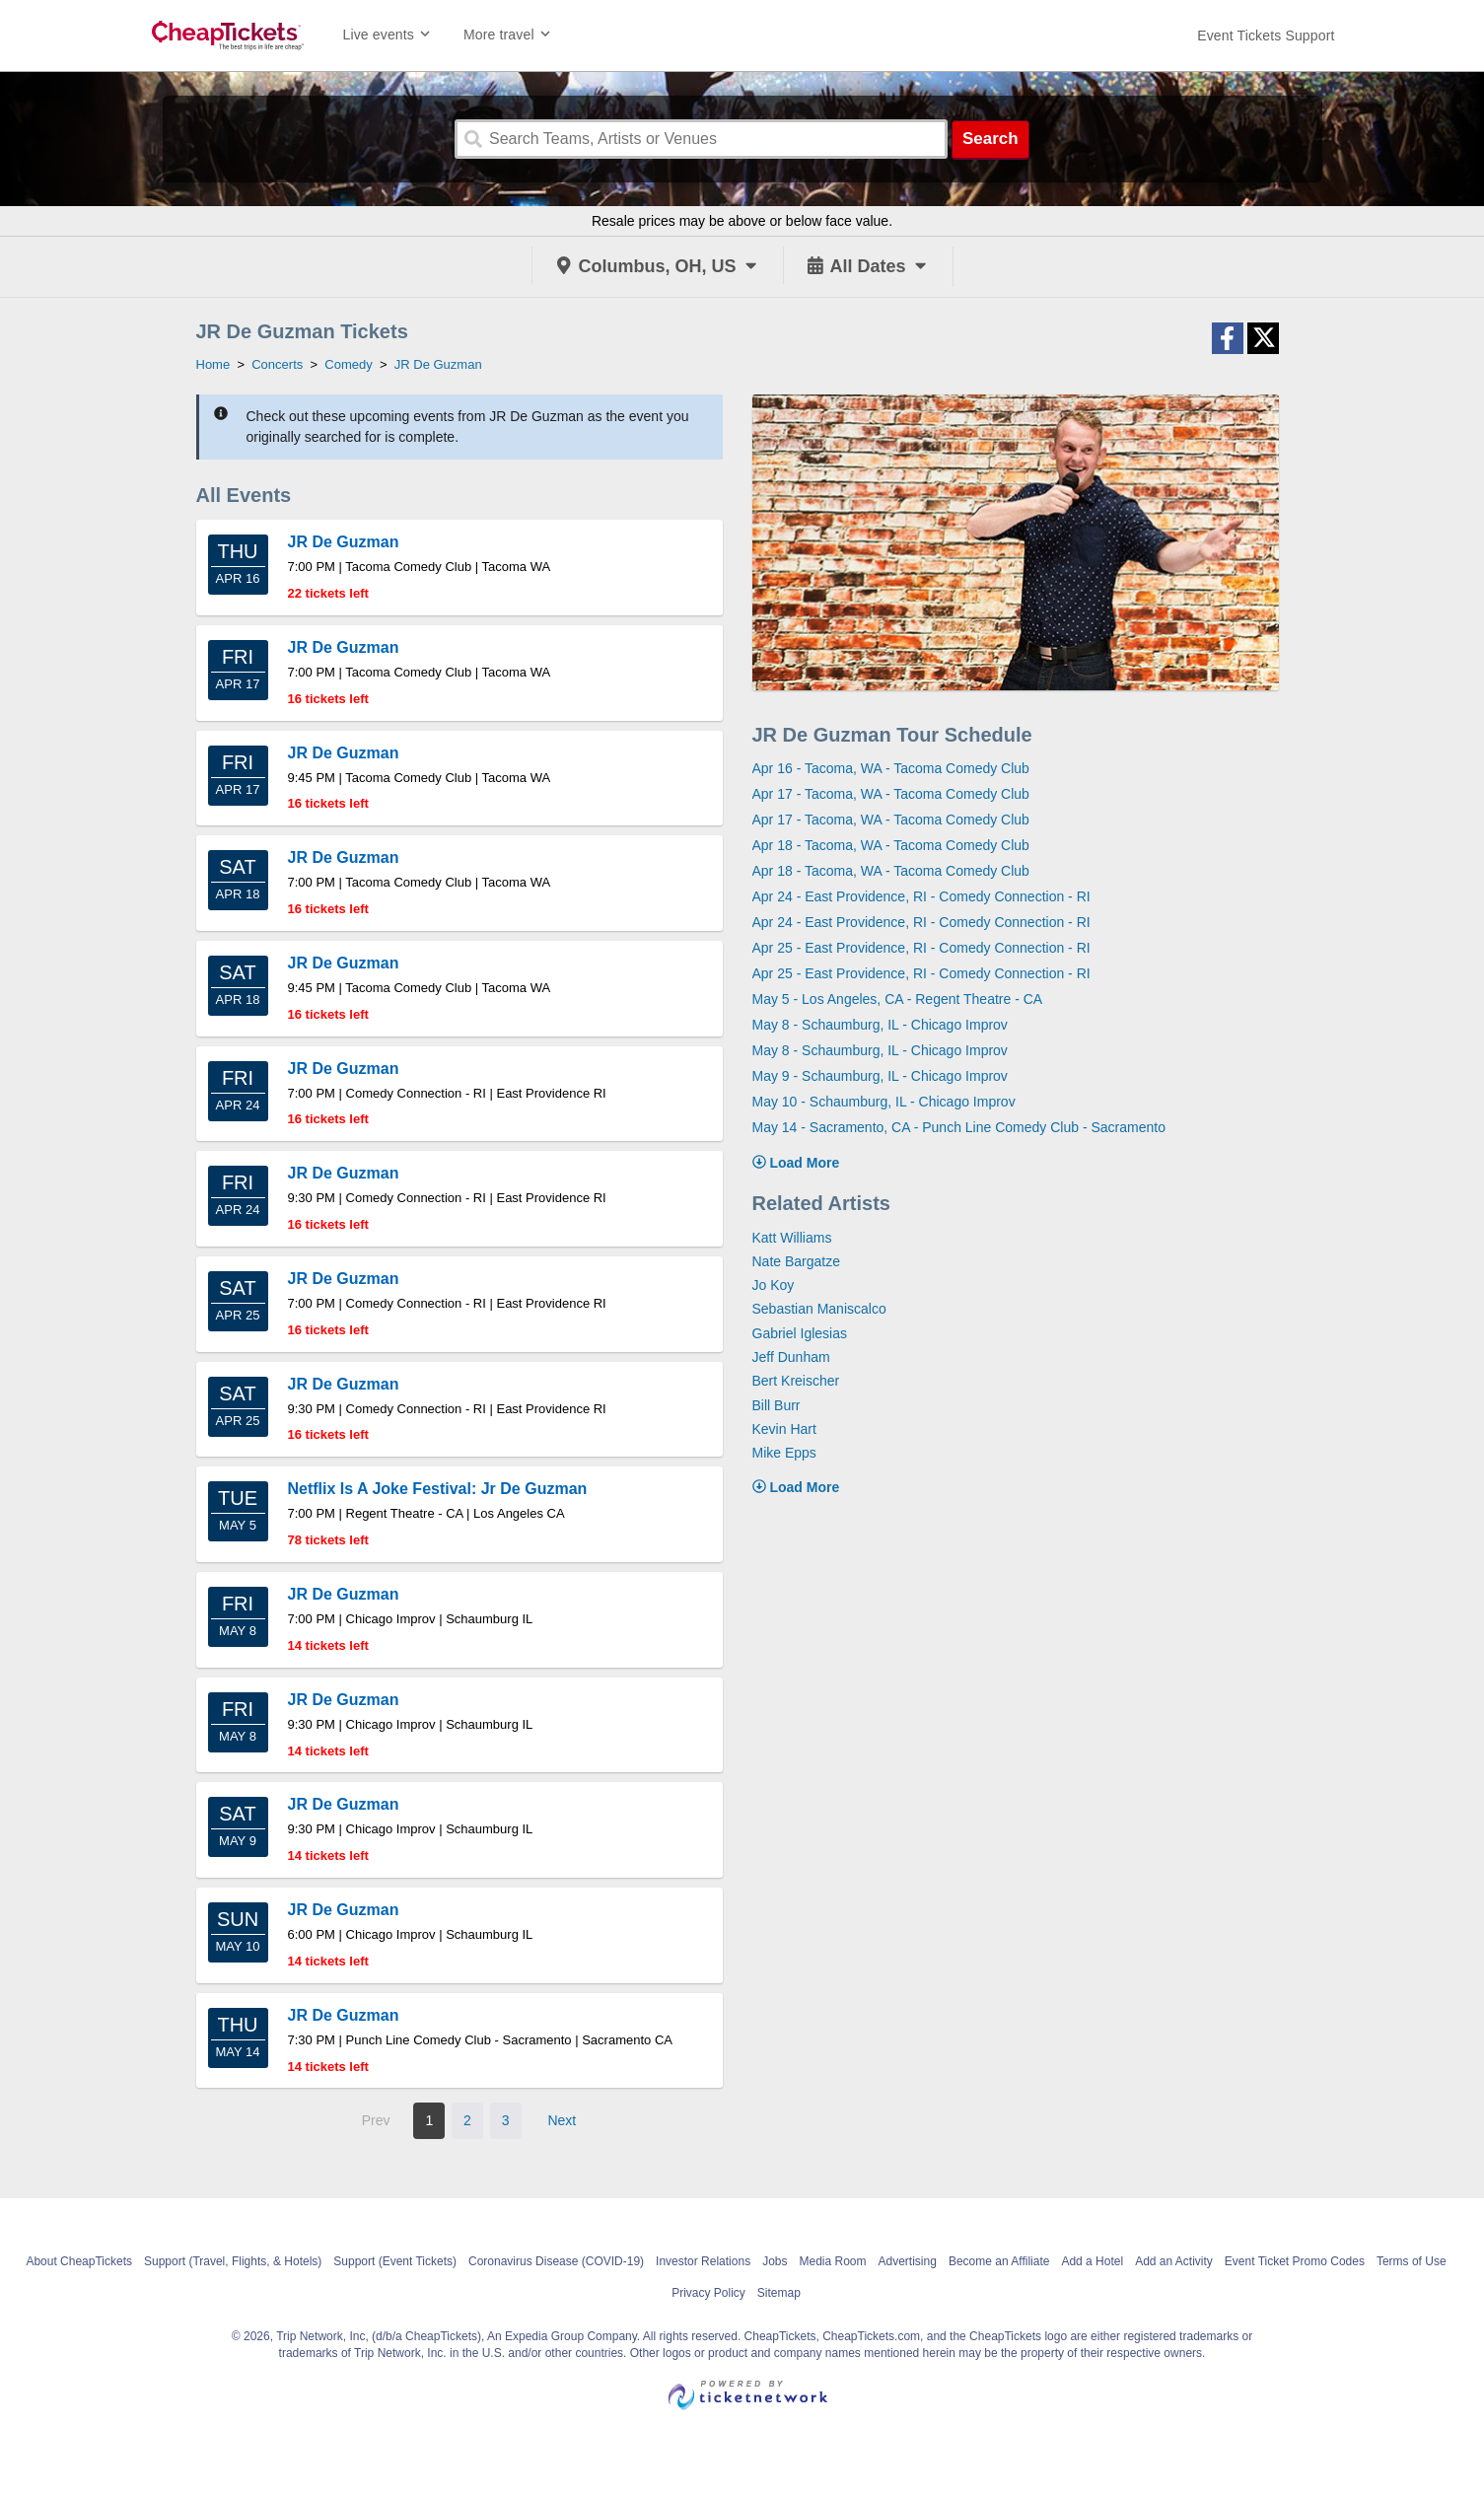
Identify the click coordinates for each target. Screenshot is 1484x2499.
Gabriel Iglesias (800, 1333)
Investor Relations (703, 2261)
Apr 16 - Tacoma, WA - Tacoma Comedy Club (890, 768)
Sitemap (779, 2293)
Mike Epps (784, 1453)
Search (990, 138)
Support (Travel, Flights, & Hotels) (232, 2261)
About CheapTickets (79, 2261)
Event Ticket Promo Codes (1295, 2261)
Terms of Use (1412, 2261)
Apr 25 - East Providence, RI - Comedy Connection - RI (921, 948)
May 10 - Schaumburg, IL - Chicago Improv (884, 1101)
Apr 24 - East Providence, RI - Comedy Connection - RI (921, 896)
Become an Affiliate (999, 2261)
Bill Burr (776, 1405)
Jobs (774, 2261)
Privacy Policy (708, 2293)
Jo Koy (773, 1285)
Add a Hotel (1092, 2261)
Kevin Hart (784, 1429)
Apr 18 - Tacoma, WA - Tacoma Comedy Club (890, 845)
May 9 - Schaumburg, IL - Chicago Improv (880, 1076)
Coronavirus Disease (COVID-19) (556, 2261)
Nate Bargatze (796, 1261)
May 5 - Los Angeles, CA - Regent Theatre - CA (897, 999)
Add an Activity (1174, 2261)
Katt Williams (792, 1238)
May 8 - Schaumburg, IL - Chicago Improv (880, 1025)
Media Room (832, 2261)
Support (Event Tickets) (395, 2261)
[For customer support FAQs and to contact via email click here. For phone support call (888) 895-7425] (1265, 35)
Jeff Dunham (791, 1357)
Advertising (908, 2261)
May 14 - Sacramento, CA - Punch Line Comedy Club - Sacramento (959, 1127)
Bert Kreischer (796, 1381)
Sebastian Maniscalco (819, 1309)
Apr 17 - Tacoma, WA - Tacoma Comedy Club (890, 794)
